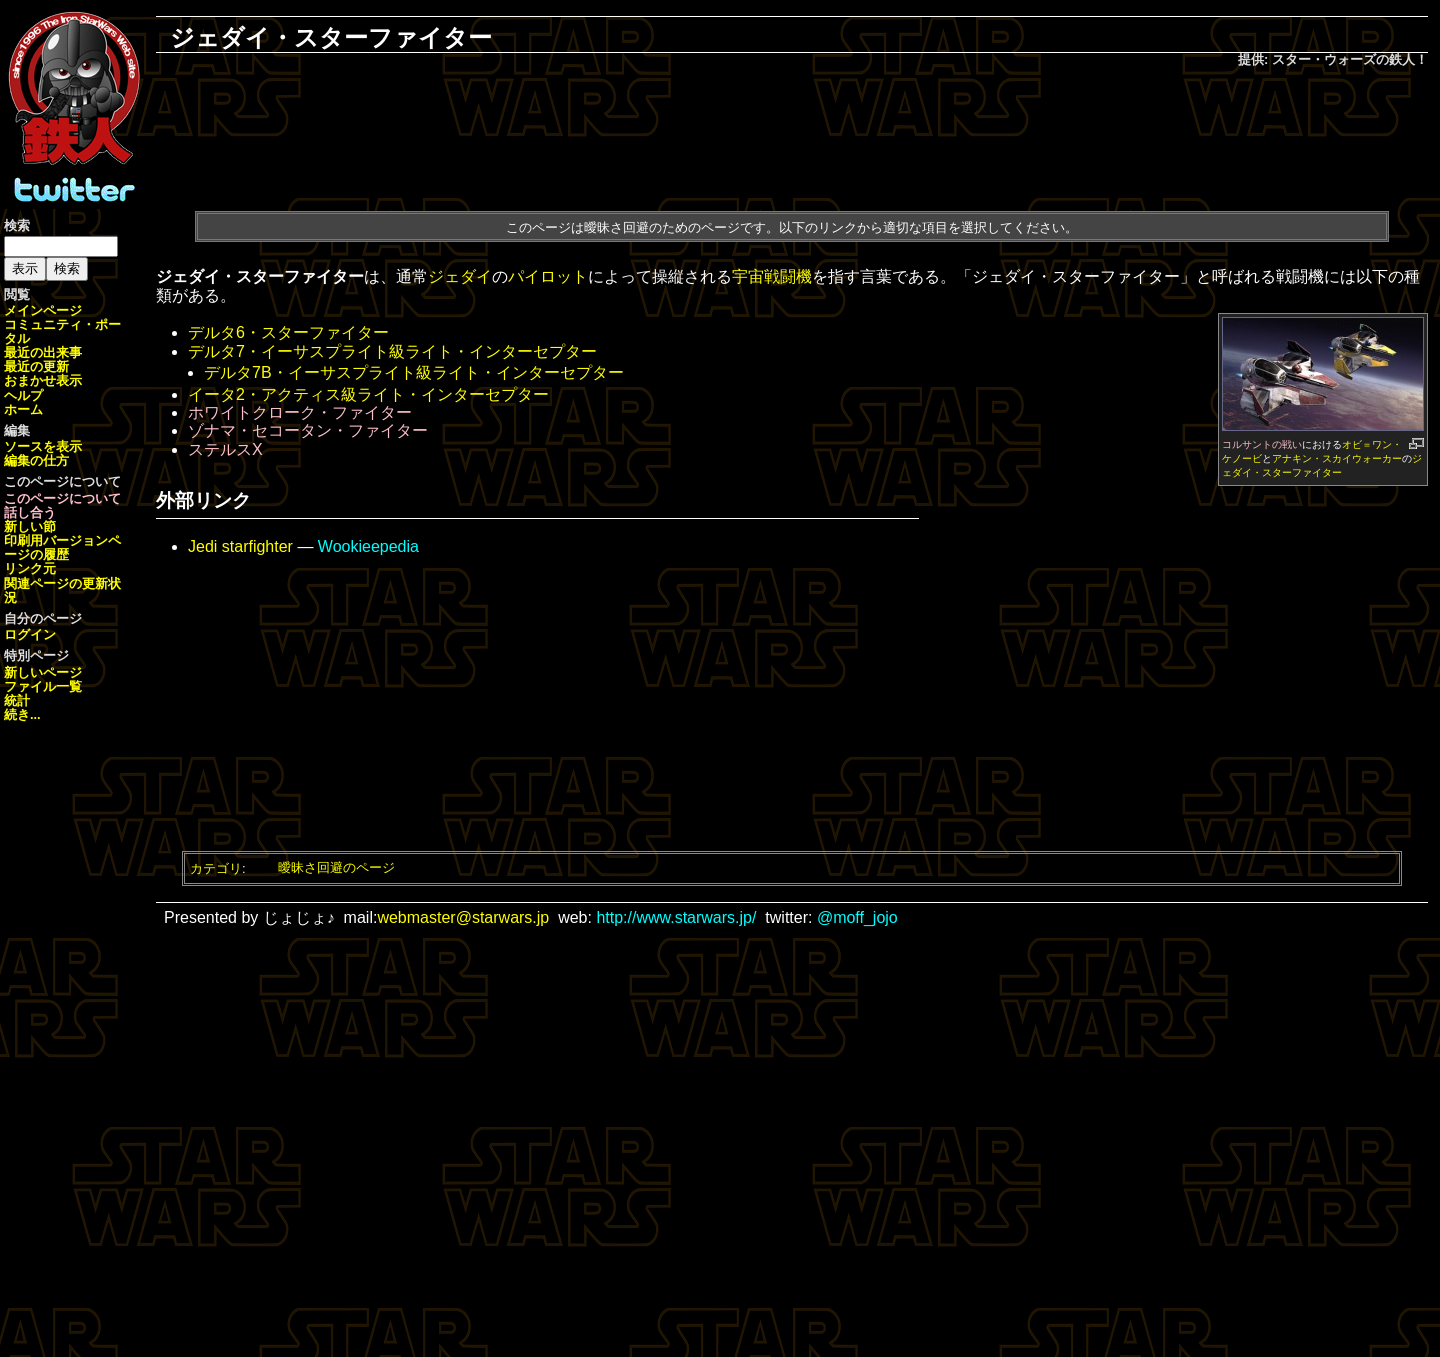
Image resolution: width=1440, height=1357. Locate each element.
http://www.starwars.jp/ (676, 917)
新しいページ (43, 672)
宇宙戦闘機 (772, 276)
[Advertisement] (792, 136)
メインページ (43, 310)
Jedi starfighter (240, 546)
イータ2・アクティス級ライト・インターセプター (368, 394)
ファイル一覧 (43, 686)
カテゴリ (216, 867)
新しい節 (30, 526)
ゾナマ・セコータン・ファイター (308, 430)
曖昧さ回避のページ (336, 867)
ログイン (30, 634)
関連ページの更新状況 (62, 590)
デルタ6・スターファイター (288, 332)
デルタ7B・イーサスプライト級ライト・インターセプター (414, 372)
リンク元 (30, 568)
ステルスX (225, 449)
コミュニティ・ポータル (62, 331)
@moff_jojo (857, 917)
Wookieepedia (368, 546)
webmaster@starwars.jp (463, 917)
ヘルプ (23, 395)
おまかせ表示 (43, 380)
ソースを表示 (43, 446)
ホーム (23, 409)
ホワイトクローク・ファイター (300, 412)
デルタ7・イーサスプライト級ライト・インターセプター (392, 351)
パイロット (548, 276)
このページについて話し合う (62, 505)
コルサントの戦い (1262, 444)
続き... (22, 714)
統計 (17, 700)
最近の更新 (36, 366)
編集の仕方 (36, 460)
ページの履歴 (62, 547)
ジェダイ (460, 276)
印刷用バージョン (56, 540)
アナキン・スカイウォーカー (1337, 458)
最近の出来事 (43, 352)
